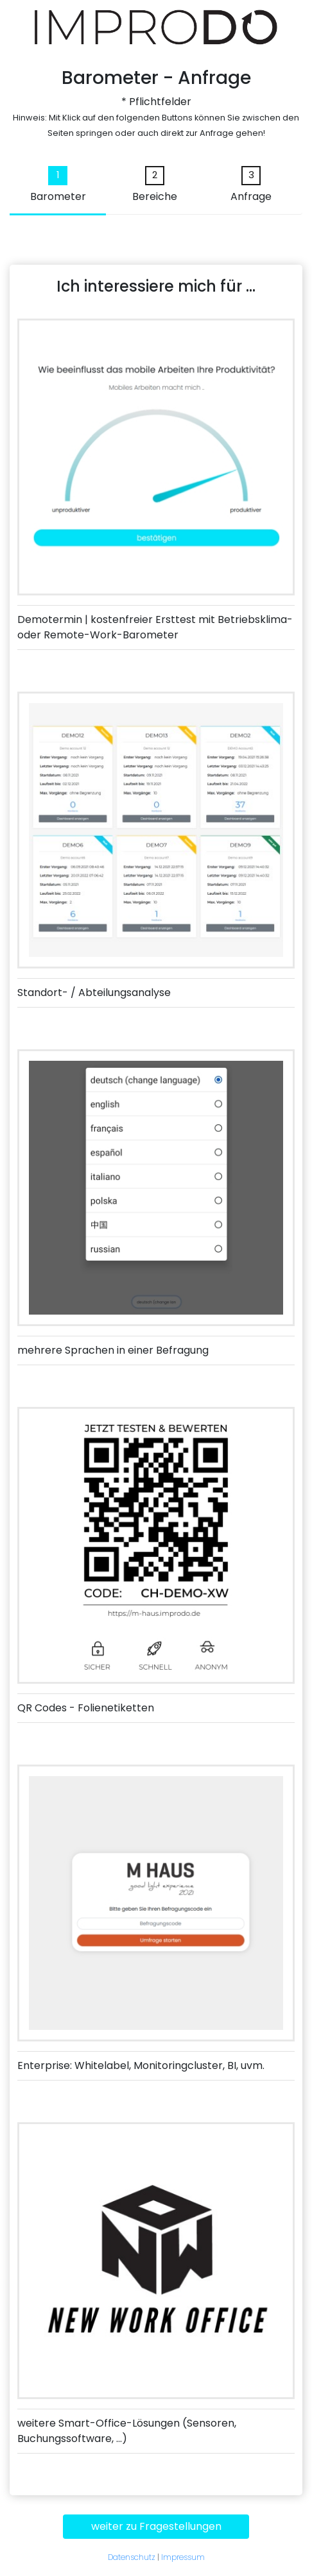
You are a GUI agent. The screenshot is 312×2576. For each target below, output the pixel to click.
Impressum (183, 2557)
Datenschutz (131, 2557)
